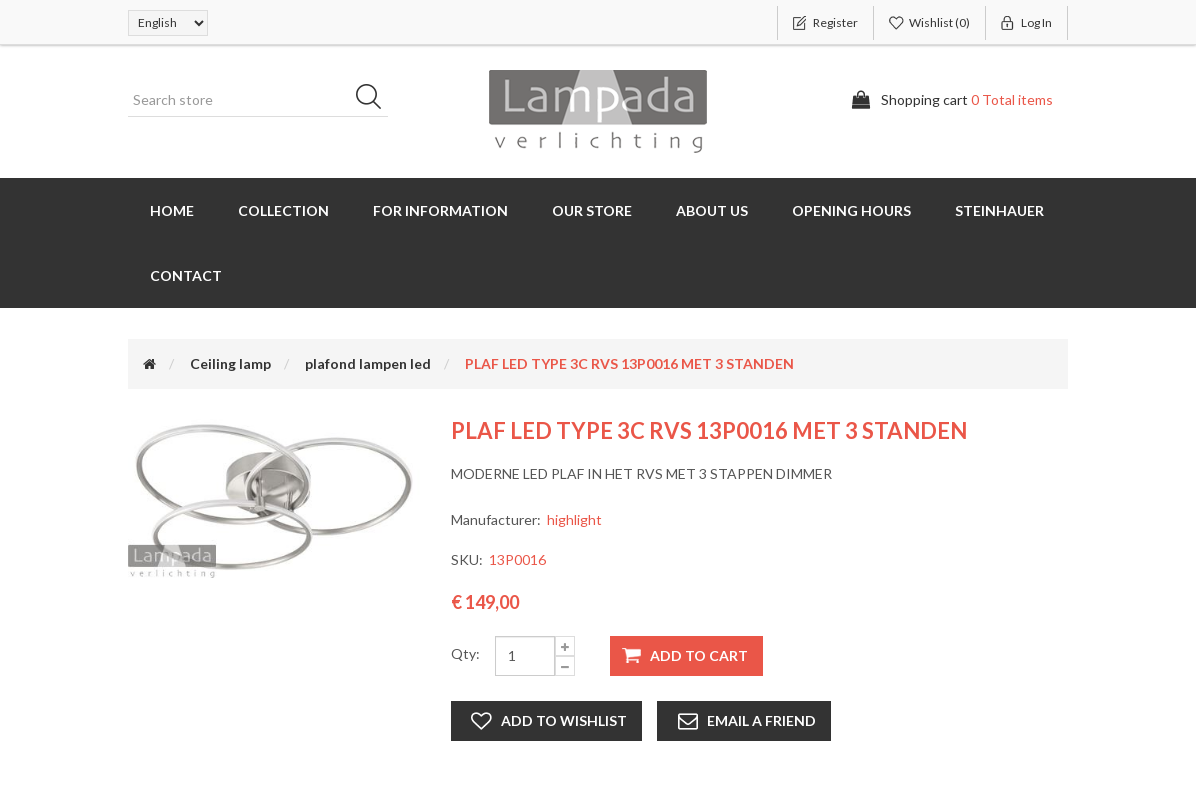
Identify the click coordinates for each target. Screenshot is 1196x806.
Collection (283, 210)
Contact (186, 275)
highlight (574, 519)
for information (440, 210)
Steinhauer (999, 210)
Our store (592, 210)
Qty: (465, 653)
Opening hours (851, 210)
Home (172, 210)
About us (712, 210)
